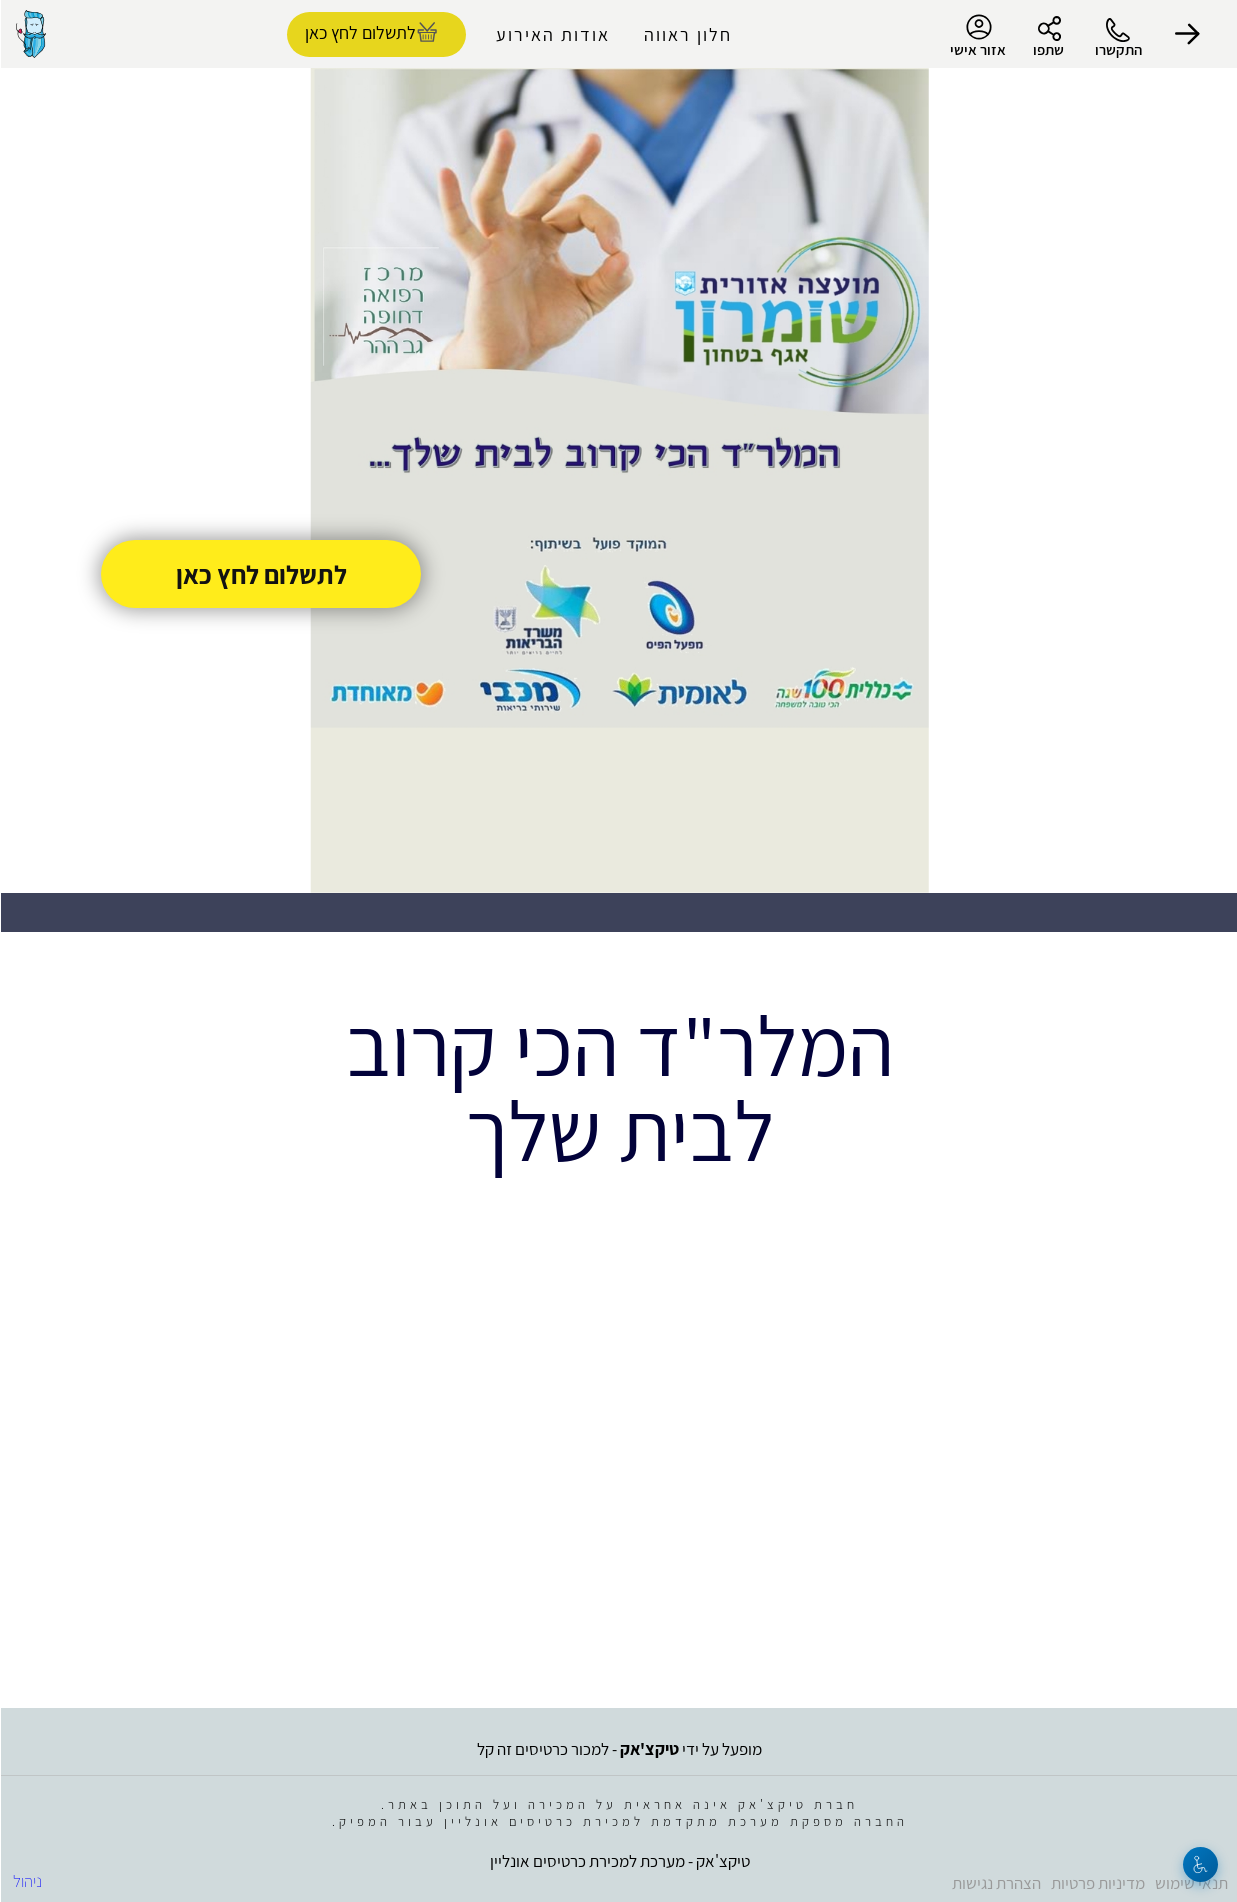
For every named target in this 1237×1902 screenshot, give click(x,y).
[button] (1187, 34)
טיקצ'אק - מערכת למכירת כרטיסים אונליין (619, 1861)
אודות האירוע (552, 34)
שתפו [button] (1047, 49)
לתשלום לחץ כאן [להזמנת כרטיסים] (359, 32)
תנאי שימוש (1190, 1883)
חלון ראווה (687, 34)
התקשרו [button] (1117, 49)
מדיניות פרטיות (1097, 1883)
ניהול (26, 1881)
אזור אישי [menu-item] (977, 36)
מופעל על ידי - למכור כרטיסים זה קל (618, 1749)
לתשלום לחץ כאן (260, 574)
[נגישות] (1199, 1864)
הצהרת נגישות (995, 1883)
